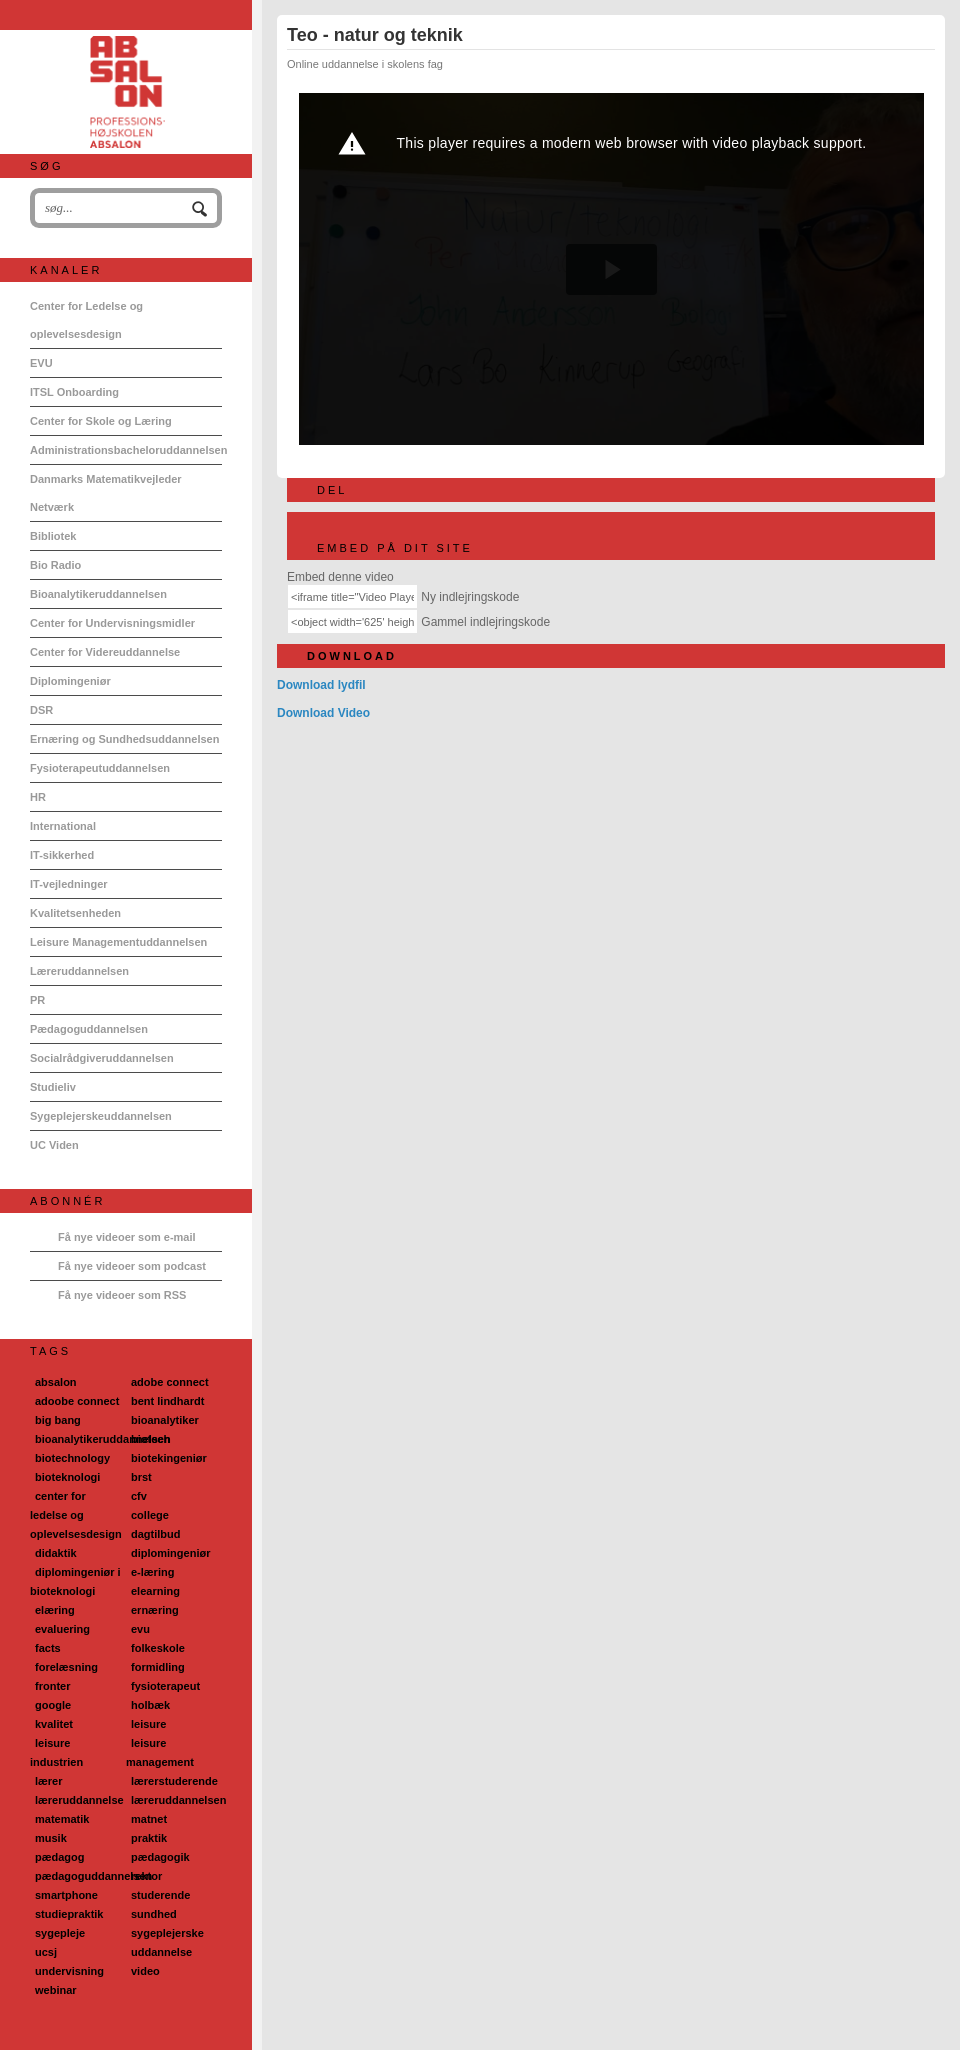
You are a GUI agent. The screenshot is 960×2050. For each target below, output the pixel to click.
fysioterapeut (165, 1686)
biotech (150, 1439)
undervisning (69, 1971)
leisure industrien (56, 1752)
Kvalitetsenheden (75, 913)
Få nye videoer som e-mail (127, 1237)
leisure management (160, 1752)
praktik (149, 1838)
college (150, 1515)
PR (37, 1000)
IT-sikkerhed (62, 855)
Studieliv (53, 1087)
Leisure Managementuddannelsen (118, 942)
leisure (148, 1724)
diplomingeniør (170, 1553)
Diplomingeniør (70, 681)
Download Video (323, 713)
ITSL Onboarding (74, 392)
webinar (56, 1990)
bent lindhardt (167, 1401)
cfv (139, 1496)
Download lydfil (321, 685)
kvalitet (54, 1724)
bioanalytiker (165, 1420)
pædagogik (160, 1857)
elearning (155, 1591)
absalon (56, 1382)
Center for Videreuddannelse (105, 652)
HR (38, 797)
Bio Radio (55, 565)
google (53, 1705)
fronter (52, 1686)
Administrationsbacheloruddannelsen (126, 450)
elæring (55, 1610)
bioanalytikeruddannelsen (103, 1439)
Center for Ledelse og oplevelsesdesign (86, 320)
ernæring (155, 1610)
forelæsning (66, 1667)
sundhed (154, 1914)
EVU (41, 363)
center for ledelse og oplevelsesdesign (76, 1515)
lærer (49, 1781)
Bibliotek (53, 536)
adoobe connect (77, 1401)
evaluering (62, 1629)
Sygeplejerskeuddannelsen (101, 1116)
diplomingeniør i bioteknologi (75, 1581)
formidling (158, 1667)
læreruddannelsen (178, 1800)
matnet (149, 1819)
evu (140, 1629)
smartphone (66, 1895)
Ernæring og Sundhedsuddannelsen (124, 739)
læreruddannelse (79, 1800)
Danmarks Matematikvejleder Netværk (106, 493)
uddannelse (161, 1952)
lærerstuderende (174, 1781)
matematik (62, 1819)
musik (51, 1838)
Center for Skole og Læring (101, 421)
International (63, 826)
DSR (41, 710)
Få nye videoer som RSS (122, 1295)
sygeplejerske (167, 1933)
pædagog (60, 1857)
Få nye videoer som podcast (132, 1266)
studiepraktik (69, 1914)
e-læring (152, 1572)
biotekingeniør (169, 1458)
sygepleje (60, 1933)
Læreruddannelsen (79, 971)
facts (48, 1648)
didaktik (56, 1553)
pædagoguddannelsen (93, 1876)
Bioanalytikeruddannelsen (98, 594)
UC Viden (54, 1145)
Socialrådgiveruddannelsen (102, 1058)
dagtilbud (156, 1534)
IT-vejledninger (69, 884)
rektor (146, 1876)
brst (141, 1477)
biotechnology (72, 1458)
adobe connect (170, 1382)
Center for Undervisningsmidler (112, 623)
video (145, 1971)
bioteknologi (67, 1477)
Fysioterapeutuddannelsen (100, 768)
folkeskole (158, 1648)
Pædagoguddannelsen (89, 1029)
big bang (58, 1420)
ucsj (46, 1952)
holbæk (150, 1705)
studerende (160, 1895)
